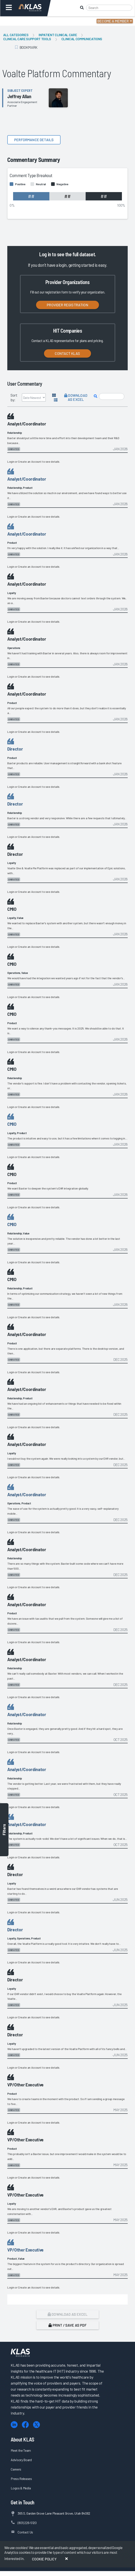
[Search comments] (111, 396)
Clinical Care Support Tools (27, 39)
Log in (45, 254)
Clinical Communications (81, 39)
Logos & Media (21, 2488)
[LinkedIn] (14, 2424)
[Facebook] (25, 2424)
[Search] (109, 8)
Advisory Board (21, 2460)
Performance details (34, 140)
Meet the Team (21, 2450)
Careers (16, 2469)
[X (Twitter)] (36, 2424)
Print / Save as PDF (67, 2325)
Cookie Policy (44, 2559)
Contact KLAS (67, 353)
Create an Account (29, 461)
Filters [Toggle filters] (4, 1829)
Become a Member (113, 21)
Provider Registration (67, 305)
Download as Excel (75, 397)
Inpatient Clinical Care (58, 35)
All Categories (15, 35)
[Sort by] (34, 397)
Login (22, 21)
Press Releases (21, 2479)
